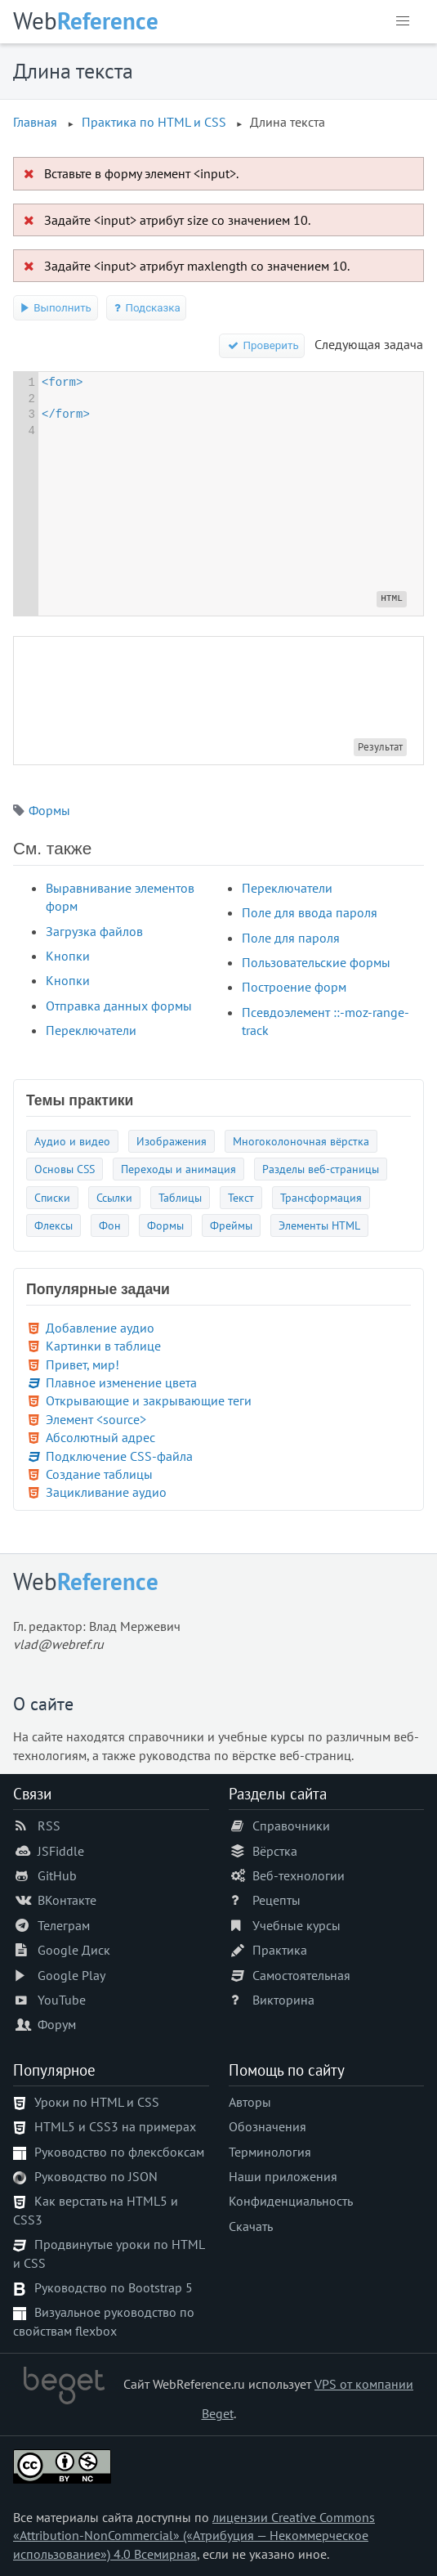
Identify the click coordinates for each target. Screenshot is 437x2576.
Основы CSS (64, 1168)
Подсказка (147, 308)
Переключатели (91, 1030)
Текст (241, 1197)
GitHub (57, 1875)
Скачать (251, 2226)
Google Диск (74, 1950)
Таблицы (180, 1197)
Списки (52, 1197)
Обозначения (267, 2126)
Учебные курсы (296, 1925)
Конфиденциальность (291, 2201)
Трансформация (321, 1197)
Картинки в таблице (103, 1345)
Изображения (171, 1141)
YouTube (62, 1999)
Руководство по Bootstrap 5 (113, 2287)
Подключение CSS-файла (119, 1456)
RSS (49, 1825)
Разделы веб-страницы (320, 1168)
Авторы (250, 2102)
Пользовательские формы (316, 962)
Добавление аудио (100, 1327)
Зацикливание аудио (106, 1492)
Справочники (291, 1825)
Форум (57, 2024)
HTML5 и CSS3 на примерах (115, 2126)
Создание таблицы (99, 1474)
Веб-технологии (298, 1875)
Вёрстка (274, 1851)
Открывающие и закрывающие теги (149, 1400)
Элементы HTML (319, 1225)
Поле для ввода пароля (309, 912)
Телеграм (64, 1925)
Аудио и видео (72, 1141)
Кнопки (68, 956)
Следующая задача (368, 344)
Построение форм (294, 987)
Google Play (71, 1975)
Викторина (283, 1999)
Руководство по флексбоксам (119, 2152)
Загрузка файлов (94, 931)
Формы (49, 810)
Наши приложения (283, 2176)
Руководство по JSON (96, 2176)
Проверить (262, 345)
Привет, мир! (82, 1364)
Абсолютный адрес (100, 1437)
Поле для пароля (291, 938)
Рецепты (276, 1900)
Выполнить (55, 308)
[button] (402, 21)
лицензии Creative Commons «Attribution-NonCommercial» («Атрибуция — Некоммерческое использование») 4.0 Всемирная (194, 2535)
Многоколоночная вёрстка (301, 1141)
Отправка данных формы (119, 1005)
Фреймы (231, 1225)
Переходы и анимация (178, 1168)
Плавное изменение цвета (121, 1382)
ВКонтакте (67, 1900)
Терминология (270, 2152)
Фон (110, 1225)
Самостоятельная (301, 1975)
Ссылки (114, 1197)
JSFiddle (61, 1851)
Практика (279, 1950)
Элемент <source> (96, 1419)
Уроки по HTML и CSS (96, 2102)
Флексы (53, 1225)
